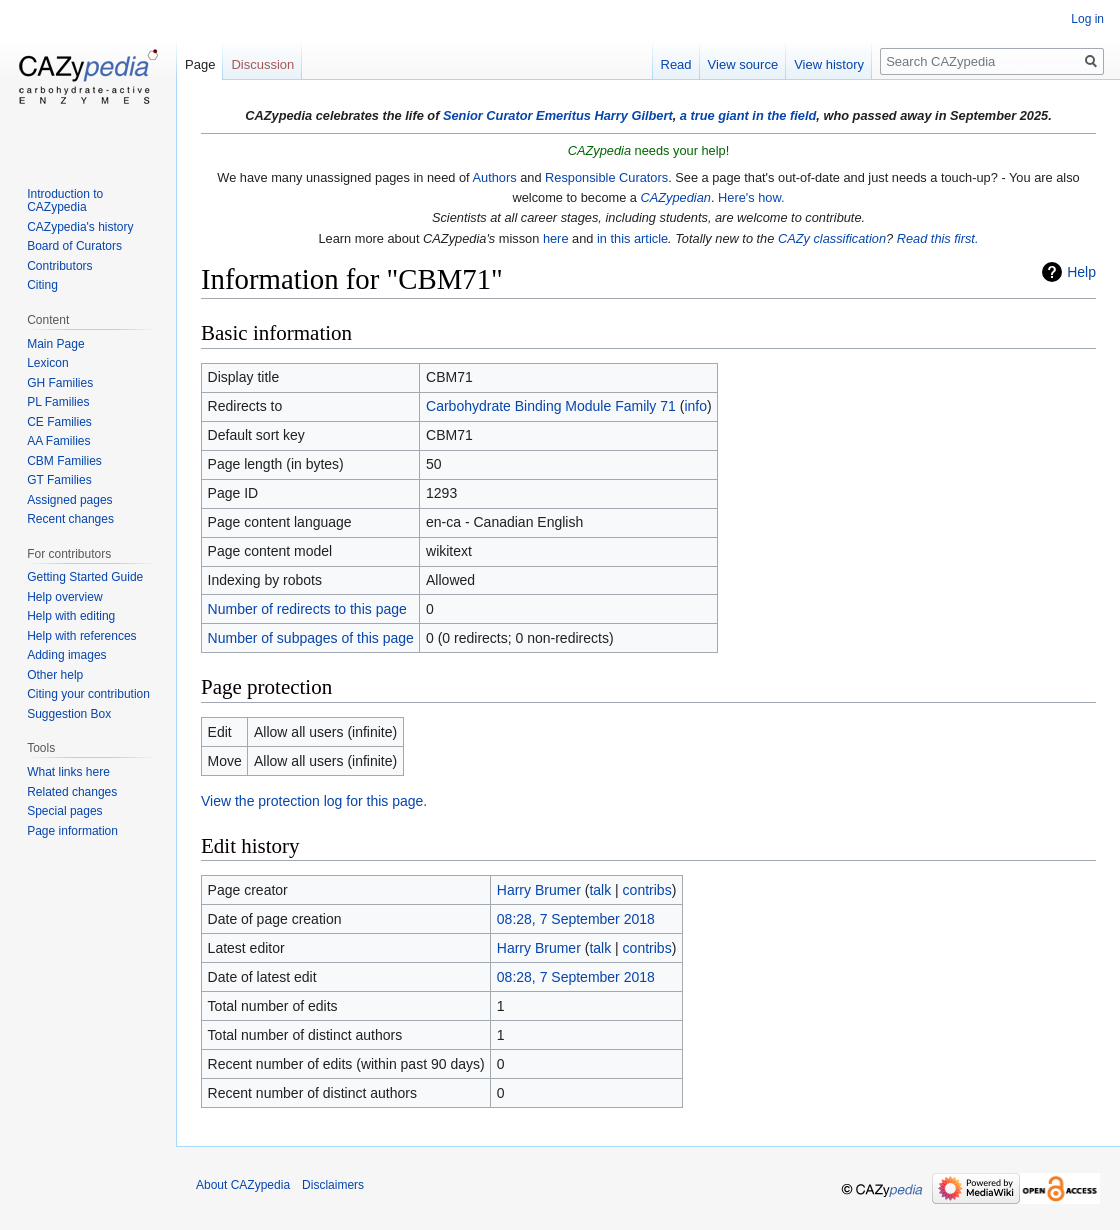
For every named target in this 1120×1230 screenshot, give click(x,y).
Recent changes (70, 519)
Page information (72, 831)
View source (743, 64)
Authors (495, 177)
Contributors (59, 266)
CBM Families (64, 461)
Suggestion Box (69, 714)
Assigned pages (69, 500)
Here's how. (751, 197)
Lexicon (47, 363)
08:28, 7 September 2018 (576, 919)
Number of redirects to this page (307, 609)
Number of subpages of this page (311, 638)
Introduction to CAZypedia (65, 201)
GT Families (59, 480)
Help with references (81, 636)
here (556, 238)
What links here (68, 772)
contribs (647, 890)
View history (829, 64)
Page (200, 64)
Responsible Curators (606, 177)
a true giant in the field (748, 115)
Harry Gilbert (633, 115)
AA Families (58, 441)
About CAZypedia (243, 1185)
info (695, 406)
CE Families (59, 422)
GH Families (60, 383)
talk (600, 890)
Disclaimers (333, 1185)
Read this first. (938, 238)
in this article (632, 238)
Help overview (64, 597)
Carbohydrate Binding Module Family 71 (551, 406)
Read (676, 64)
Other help (55, 675)
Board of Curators (74, 246)
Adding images (66, 655)
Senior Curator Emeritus (517, 115)
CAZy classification (832, 238)
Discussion (262, 64)
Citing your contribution (88, 694)
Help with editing (71, 616)
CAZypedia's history (80, 227)
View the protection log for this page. (314, 801)
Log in (1087, 19)
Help (1081, 272)
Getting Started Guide (85, 577)
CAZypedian (676, 197)
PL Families (58, 402)
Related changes (72, 792)
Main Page (55, 344)
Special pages (64, 811)
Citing (42, 285)
